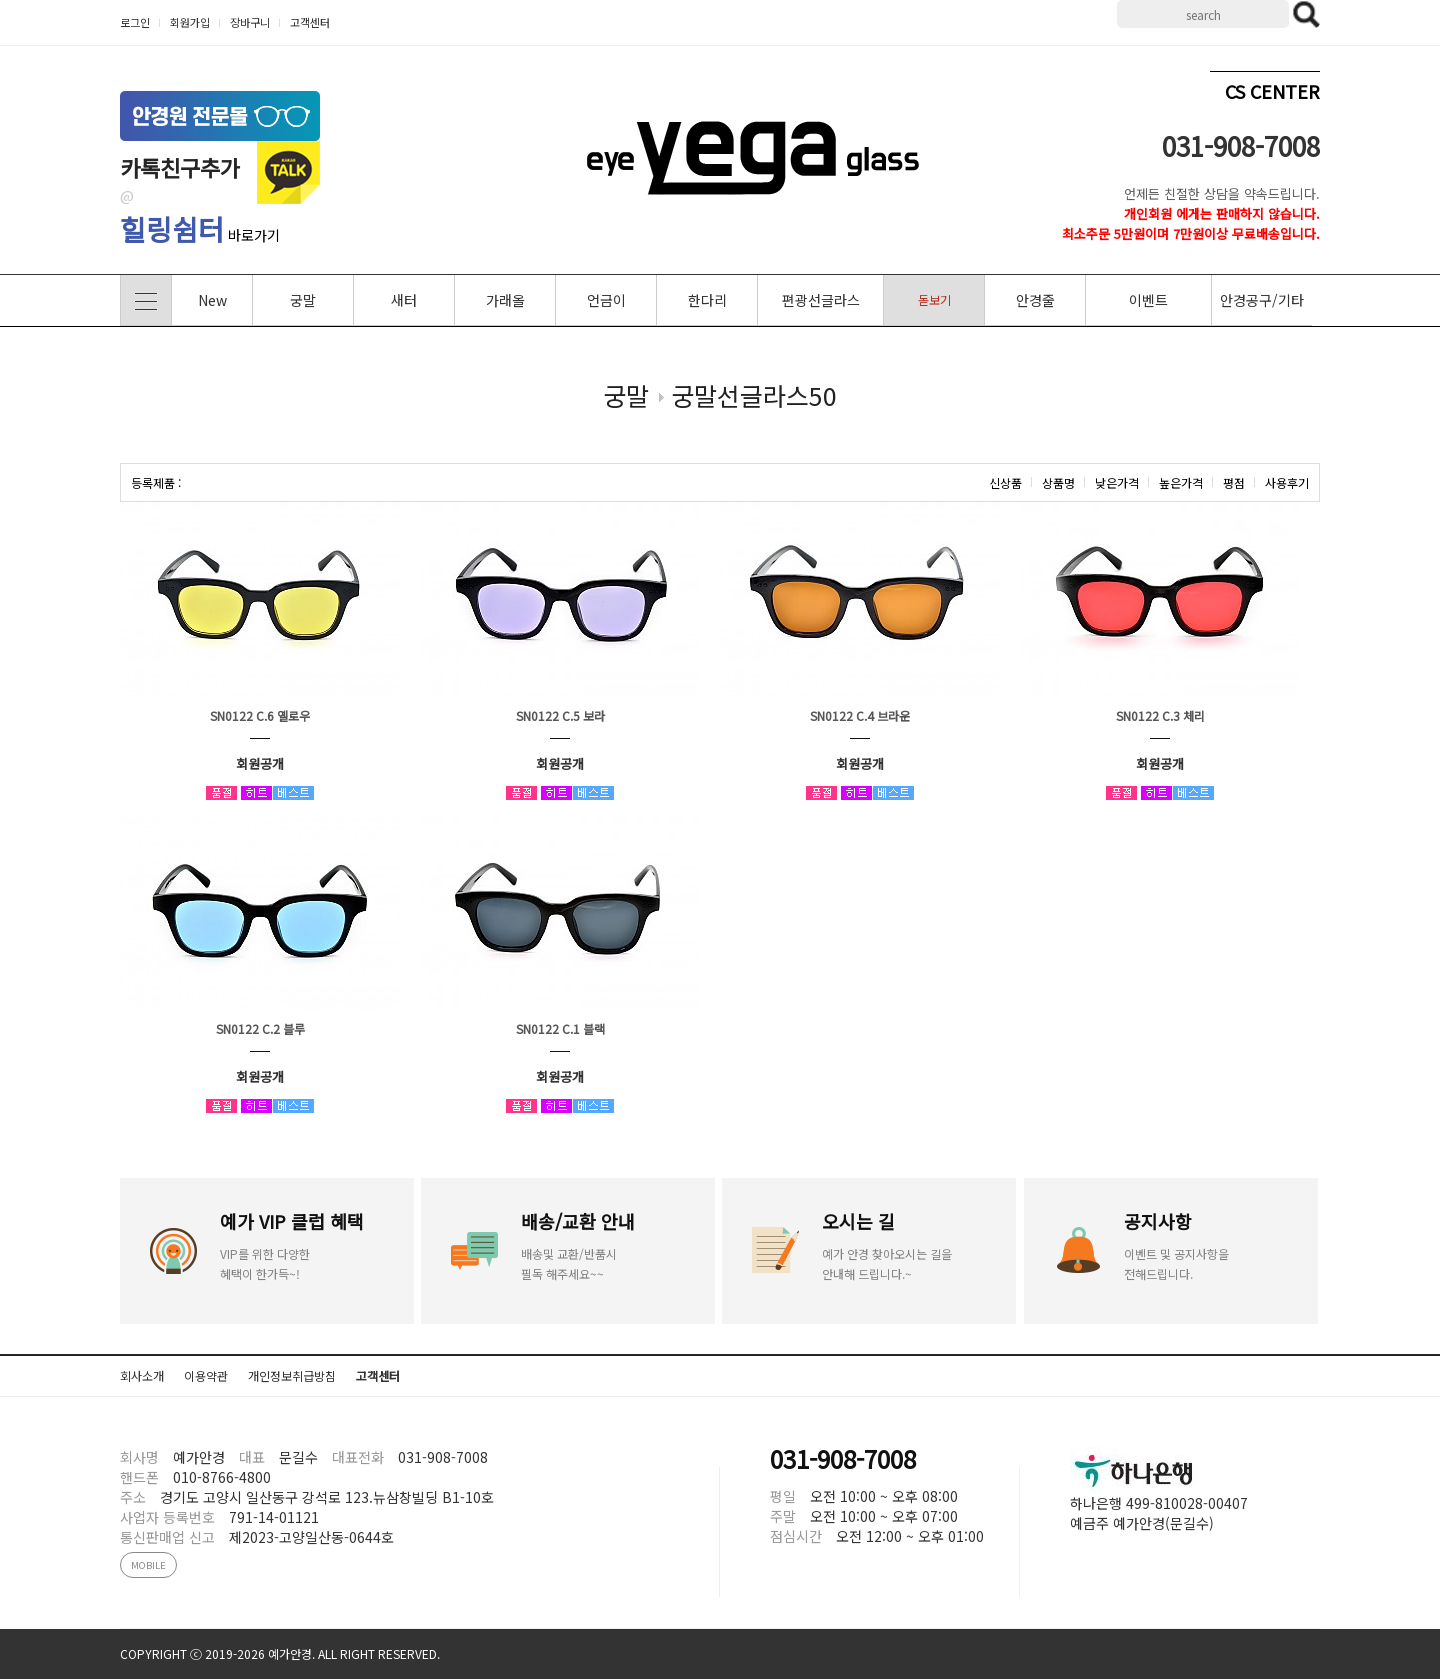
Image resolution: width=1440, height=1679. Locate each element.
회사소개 (142, 1375)
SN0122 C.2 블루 (260, 1028)
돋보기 (934, 299)
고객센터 (310, 22)
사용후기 (1287, 482)
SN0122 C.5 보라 (560, 715)
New (212, 300)
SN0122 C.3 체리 (1160, 715)
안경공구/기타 (1262, 300)
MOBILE (148, 1565)
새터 (404, 300)
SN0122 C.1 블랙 (560, 1028)
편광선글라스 (821, 300)
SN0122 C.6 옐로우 (260, 715)
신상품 (1005, 482)
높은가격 (1181, 482)
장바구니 (250, 22)
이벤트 (1148, 300)
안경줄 (1035, 300)
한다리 (707, 300)
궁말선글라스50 (754, 395)
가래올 (505, 300)
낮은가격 (1117, 482)
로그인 (135, 22)
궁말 (303, 300)
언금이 (606, 300)
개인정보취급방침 (292, 1375)
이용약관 (206, 1375)
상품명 (1058, 482)
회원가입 (190, 22)
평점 (1234, 482)
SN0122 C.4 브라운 (860, 715)
